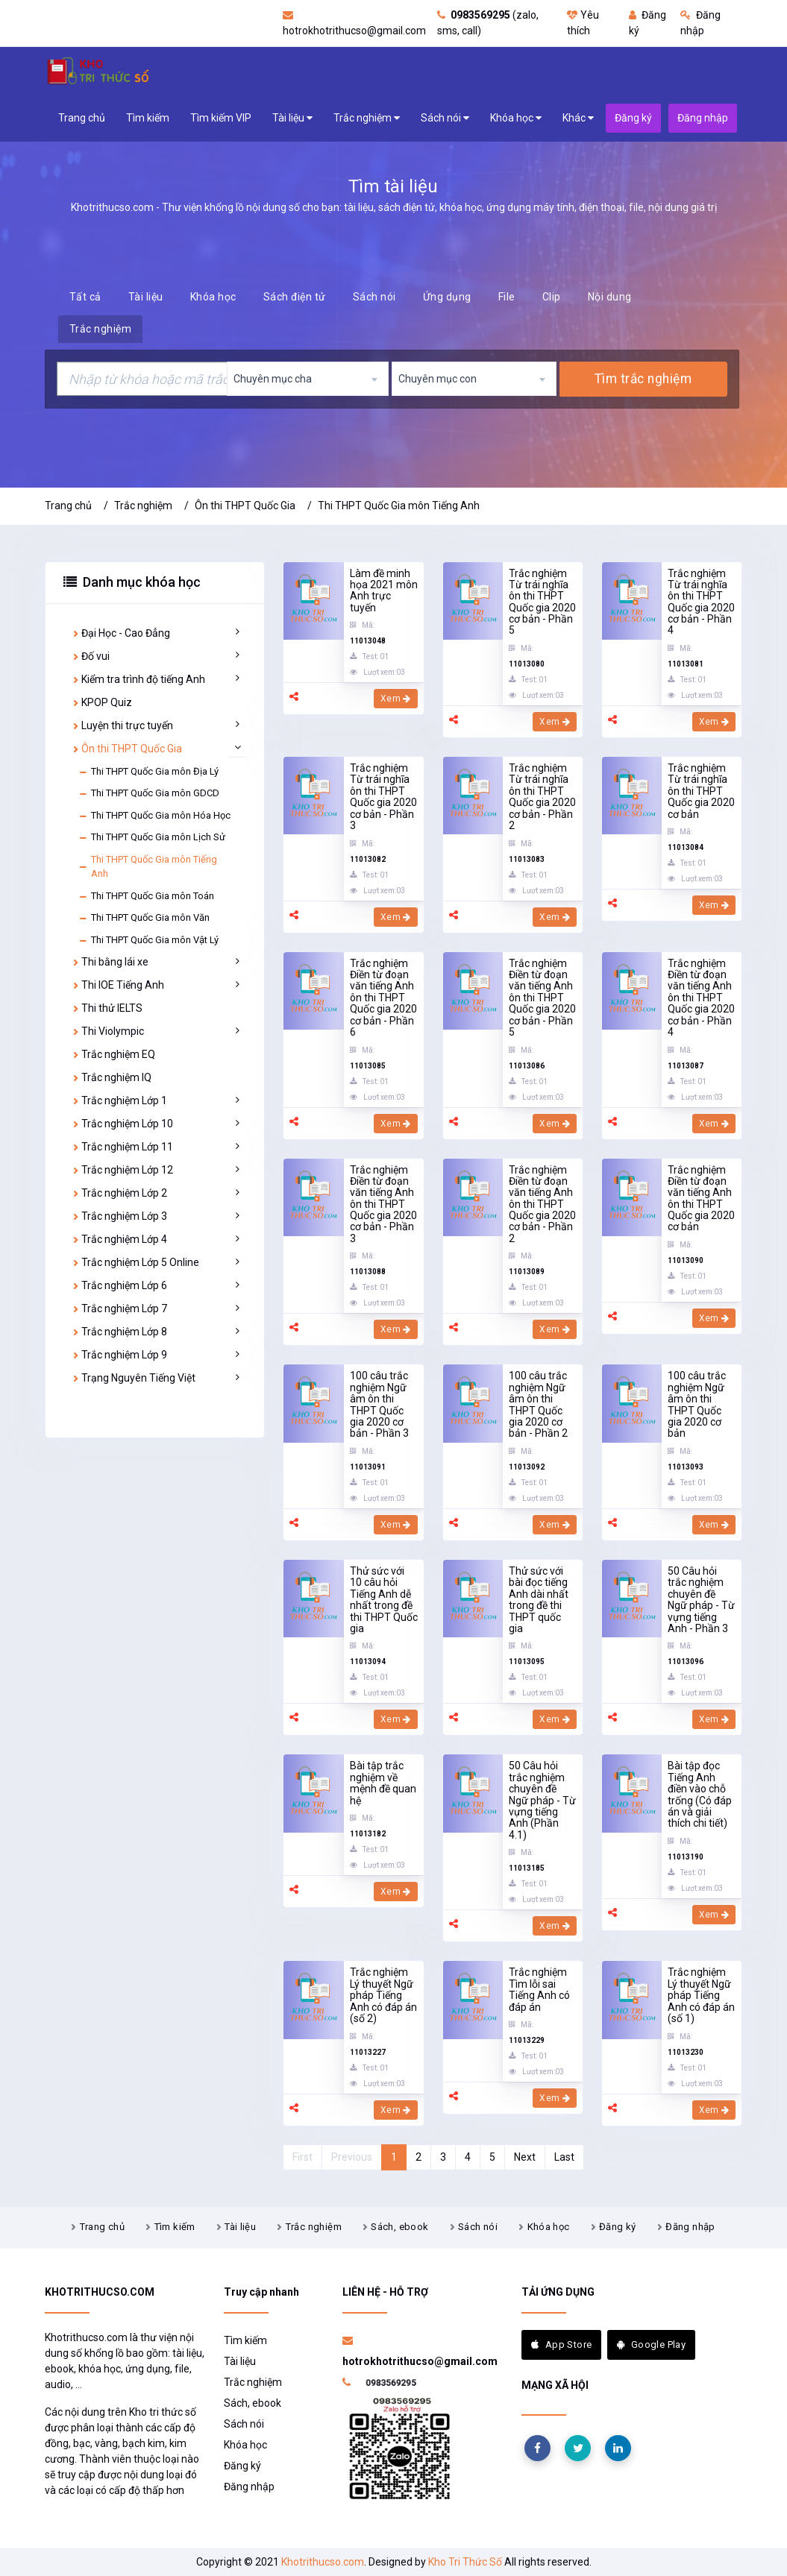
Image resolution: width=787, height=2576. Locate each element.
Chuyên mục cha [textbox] (272, 379)
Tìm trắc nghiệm (643, 378)
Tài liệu (292, 118)
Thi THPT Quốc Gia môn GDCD (148, 793)
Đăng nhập (690, 2226)
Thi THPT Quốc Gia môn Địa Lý (148, 771)
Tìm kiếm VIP (220, 118)
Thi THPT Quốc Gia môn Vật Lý (148, 940)
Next (525, 2157)
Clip (551, 297)
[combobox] (308, 379)
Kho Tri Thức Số (465, 2562)
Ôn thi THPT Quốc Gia (245, 505)
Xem (395, 698)
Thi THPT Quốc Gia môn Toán (146, 896)
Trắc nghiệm (366, 118)
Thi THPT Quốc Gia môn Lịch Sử (151, 837)
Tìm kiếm (147, 118)
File (506, 297)
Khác (578, 118)
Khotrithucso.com (322, 2562)
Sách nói (445, 118)
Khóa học (516, 118)
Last (564, 2157)
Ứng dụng (447, 297)
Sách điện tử (294, 297)
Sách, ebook (399, 2226)
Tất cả (85, 297)
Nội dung (610, 297)
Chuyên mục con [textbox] (437, 379)
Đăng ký (617, 2226)
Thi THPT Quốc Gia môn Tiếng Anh (399, 505)
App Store (561, 2344)
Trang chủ (81, 118)
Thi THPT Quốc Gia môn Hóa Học (154, 815)
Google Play (651, 2344)
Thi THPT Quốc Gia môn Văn (144, 917)
